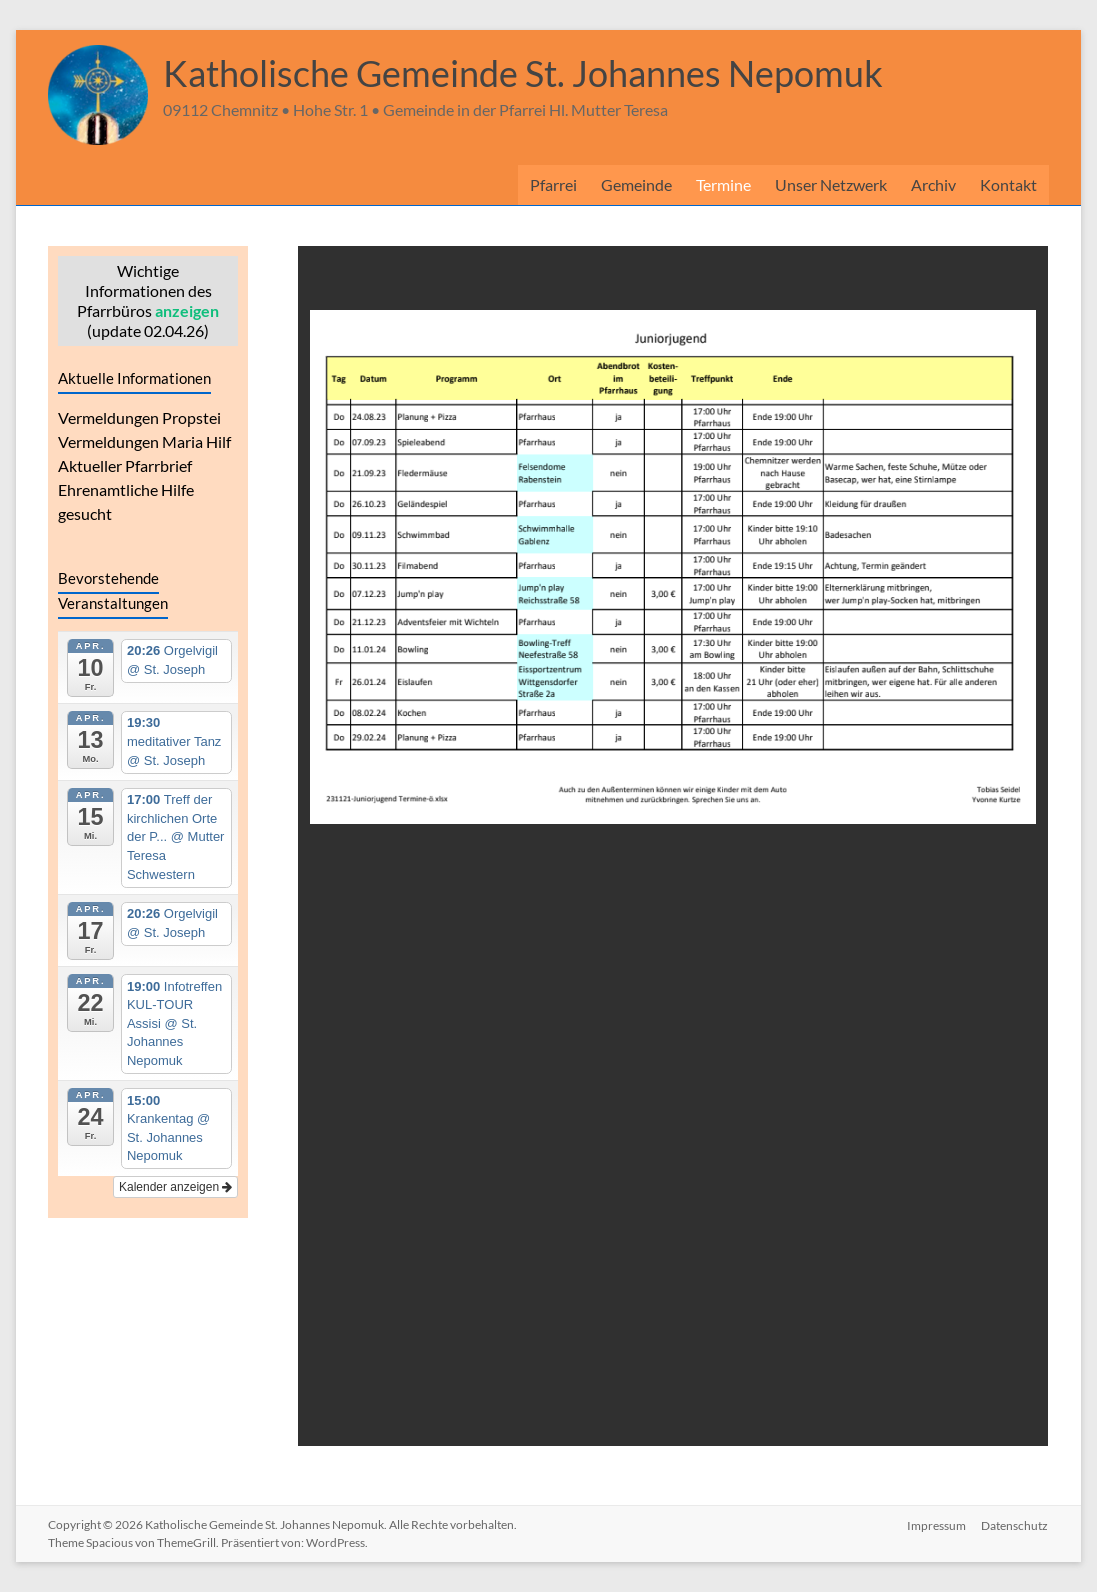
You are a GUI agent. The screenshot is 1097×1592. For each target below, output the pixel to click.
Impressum (936, 1524)
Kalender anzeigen (175, 1187)
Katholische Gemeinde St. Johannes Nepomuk (523, 73)
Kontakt (1008, 184)
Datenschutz (1015, 1524)
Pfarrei (553, 184)
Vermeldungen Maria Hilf (144, 441)
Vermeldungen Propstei (139, 417)
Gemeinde (636, 184)
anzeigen (187, 310)
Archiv (933, 184)
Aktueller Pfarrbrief (125, 465)
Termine (723, 184)
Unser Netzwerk (831, 184)
